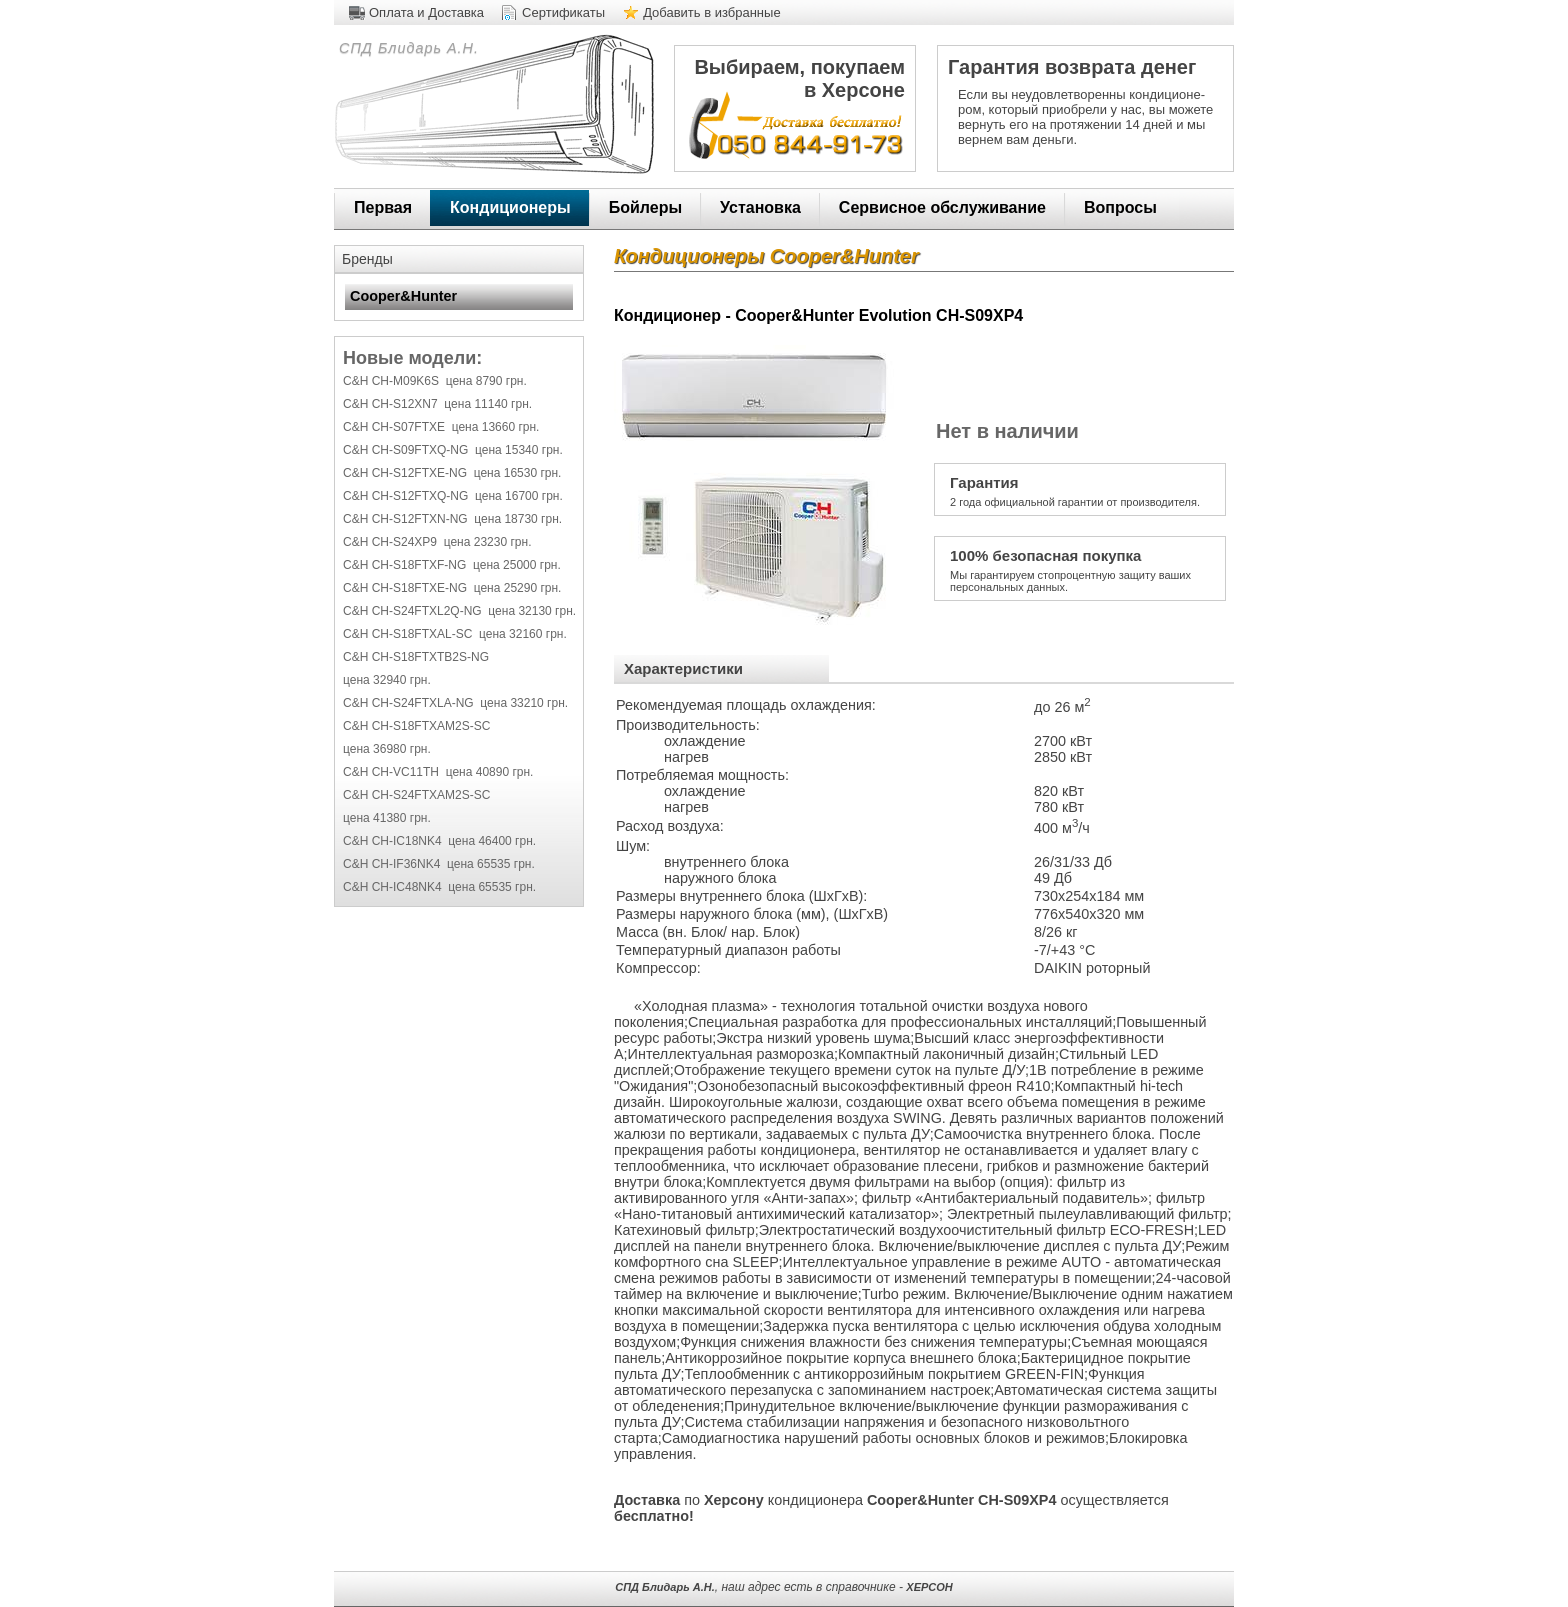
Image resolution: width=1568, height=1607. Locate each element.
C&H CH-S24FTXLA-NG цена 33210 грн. (455, 703)
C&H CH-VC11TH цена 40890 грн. (438, 772)
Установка (760, 207)
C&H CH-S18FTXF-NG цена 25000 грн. (452, 565)
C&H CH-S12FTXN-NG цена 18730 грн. (452, 519)
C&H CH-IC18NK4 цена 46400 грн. (439, 841)
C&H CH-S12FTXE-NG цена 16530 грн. (452, 473)
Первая (383, 207)
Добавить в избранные (712, 12)
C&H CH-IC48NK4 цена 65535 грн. (439, 887)
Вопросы (1120, 207)
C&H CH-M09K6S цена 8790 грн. (435, 381)
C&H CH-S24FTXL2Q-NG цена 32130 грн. (459, 611)
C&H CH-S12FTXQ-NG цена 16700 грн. (453, 496)
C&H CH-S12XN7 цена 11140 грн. (437, 404)
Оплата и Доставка (426, 12)
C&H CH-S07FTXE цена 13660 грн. (441, 427)
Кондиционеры (510, 207)
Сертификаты (563, 12)
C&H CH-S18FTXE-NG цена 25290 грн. (452, 588)
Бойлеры (645, 207)
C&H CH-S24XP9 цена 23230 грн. (437, 542)
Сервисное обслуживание (942, 207)
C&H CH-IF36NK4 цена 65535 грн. (439, 864)
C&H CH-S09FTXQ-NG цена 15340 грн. (453, 450)
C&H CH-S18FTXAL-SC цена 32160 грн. (455, 634)
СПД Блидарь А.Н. (406, 48)
